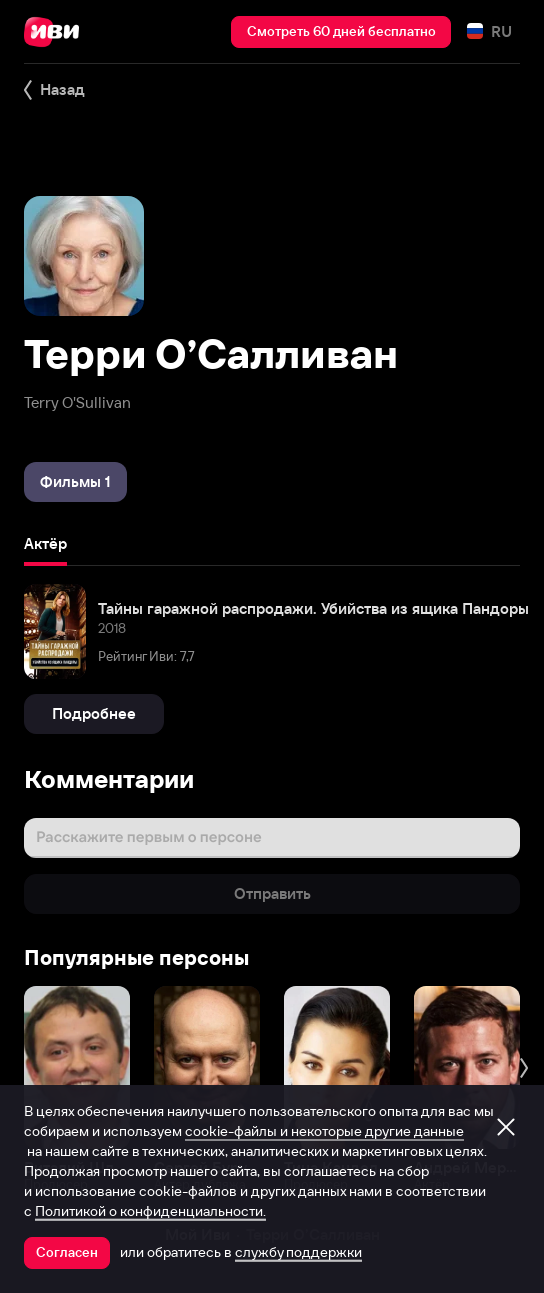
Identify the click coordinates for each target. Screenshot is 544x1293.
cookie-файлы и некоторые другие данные (324, 1131)
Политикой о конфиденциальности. (150, 1211)
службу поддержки (298, 1252)
